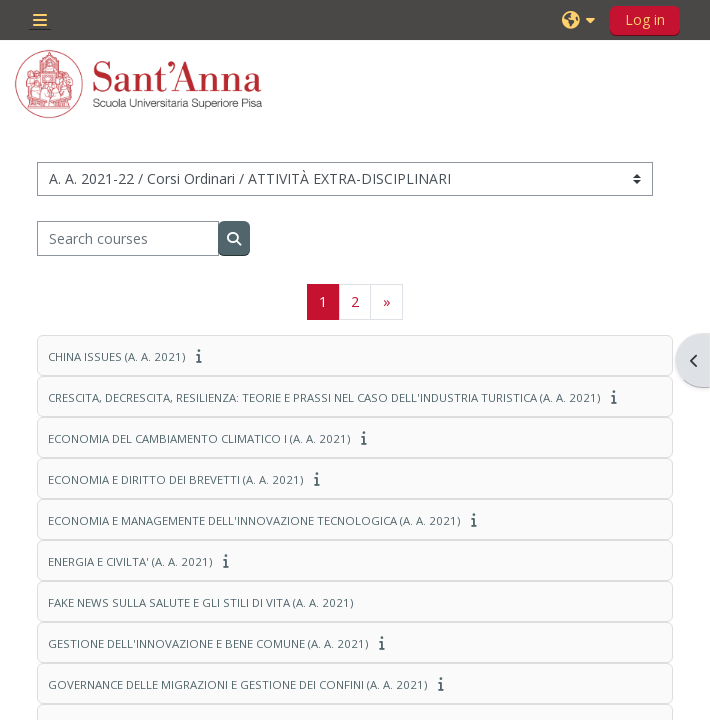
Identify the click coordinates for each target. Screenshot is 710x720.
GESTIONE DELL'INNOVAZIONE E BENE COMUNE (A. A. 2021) (208, 643)
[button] (581, 20)
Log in (645, 19)
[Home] (139, 84)
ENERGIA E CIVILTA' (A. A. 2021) (130, 561)
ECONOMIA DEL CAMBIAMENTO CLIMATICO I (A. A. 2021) (199, 438)
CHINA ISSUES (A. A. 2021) (116, 356)
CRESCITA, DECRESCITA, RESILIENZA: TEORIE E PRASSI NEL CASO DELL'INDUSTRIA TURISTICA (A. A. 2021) (324, 397)
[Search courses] (128, 238)
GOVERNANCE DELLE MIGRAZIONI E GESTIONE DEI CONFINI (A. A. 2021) (237, 684)
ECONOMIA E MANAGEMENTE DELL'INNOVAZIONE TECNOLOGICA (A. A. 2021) (254, 520)
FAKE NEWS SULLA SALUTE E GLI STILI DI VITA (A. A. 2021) (200, 602)
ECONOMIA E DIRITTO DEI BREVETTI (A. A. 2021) (175, 479)
